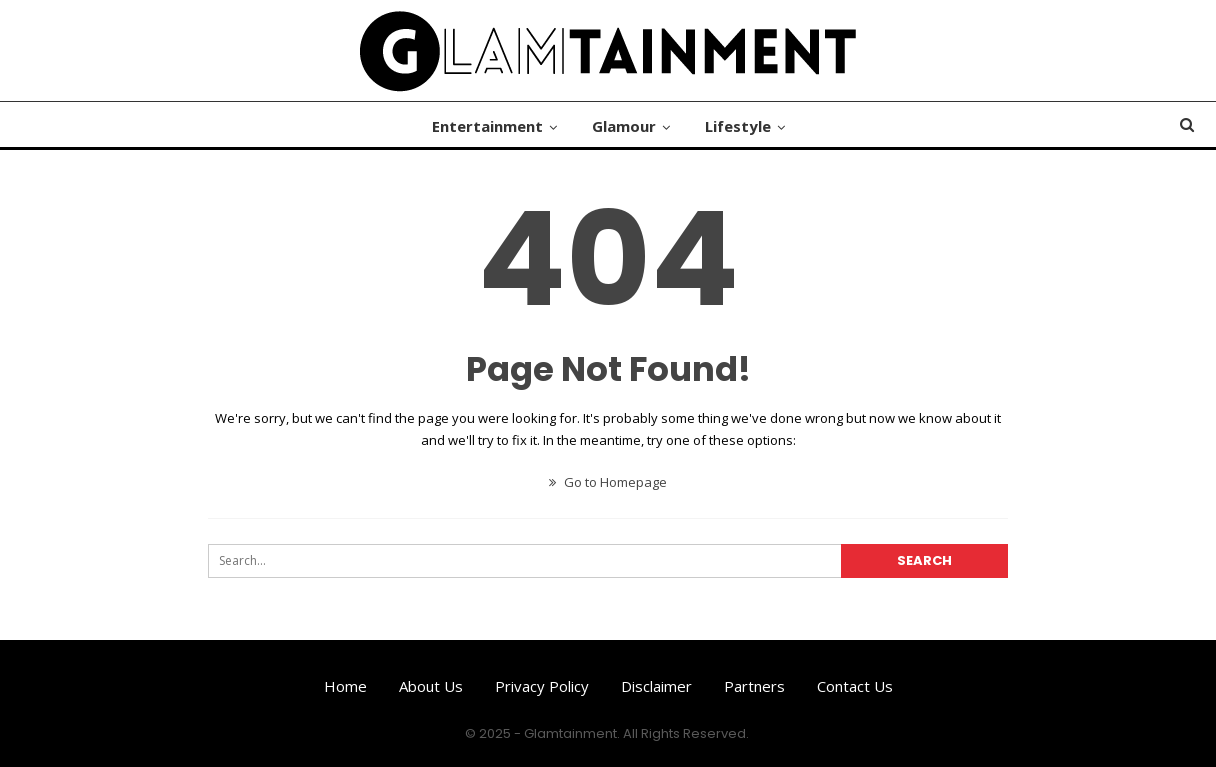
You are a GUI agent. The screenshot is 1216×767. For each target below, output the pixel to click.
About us (431, 686)
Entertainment (487, 126)
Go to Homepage (608, 482)
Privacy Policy (542, 686)
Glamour (624, 126)
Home (345, 686)
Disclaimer (656, 686)
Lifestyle (738, 126)
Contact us (855, 686)
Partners (754, 686)
